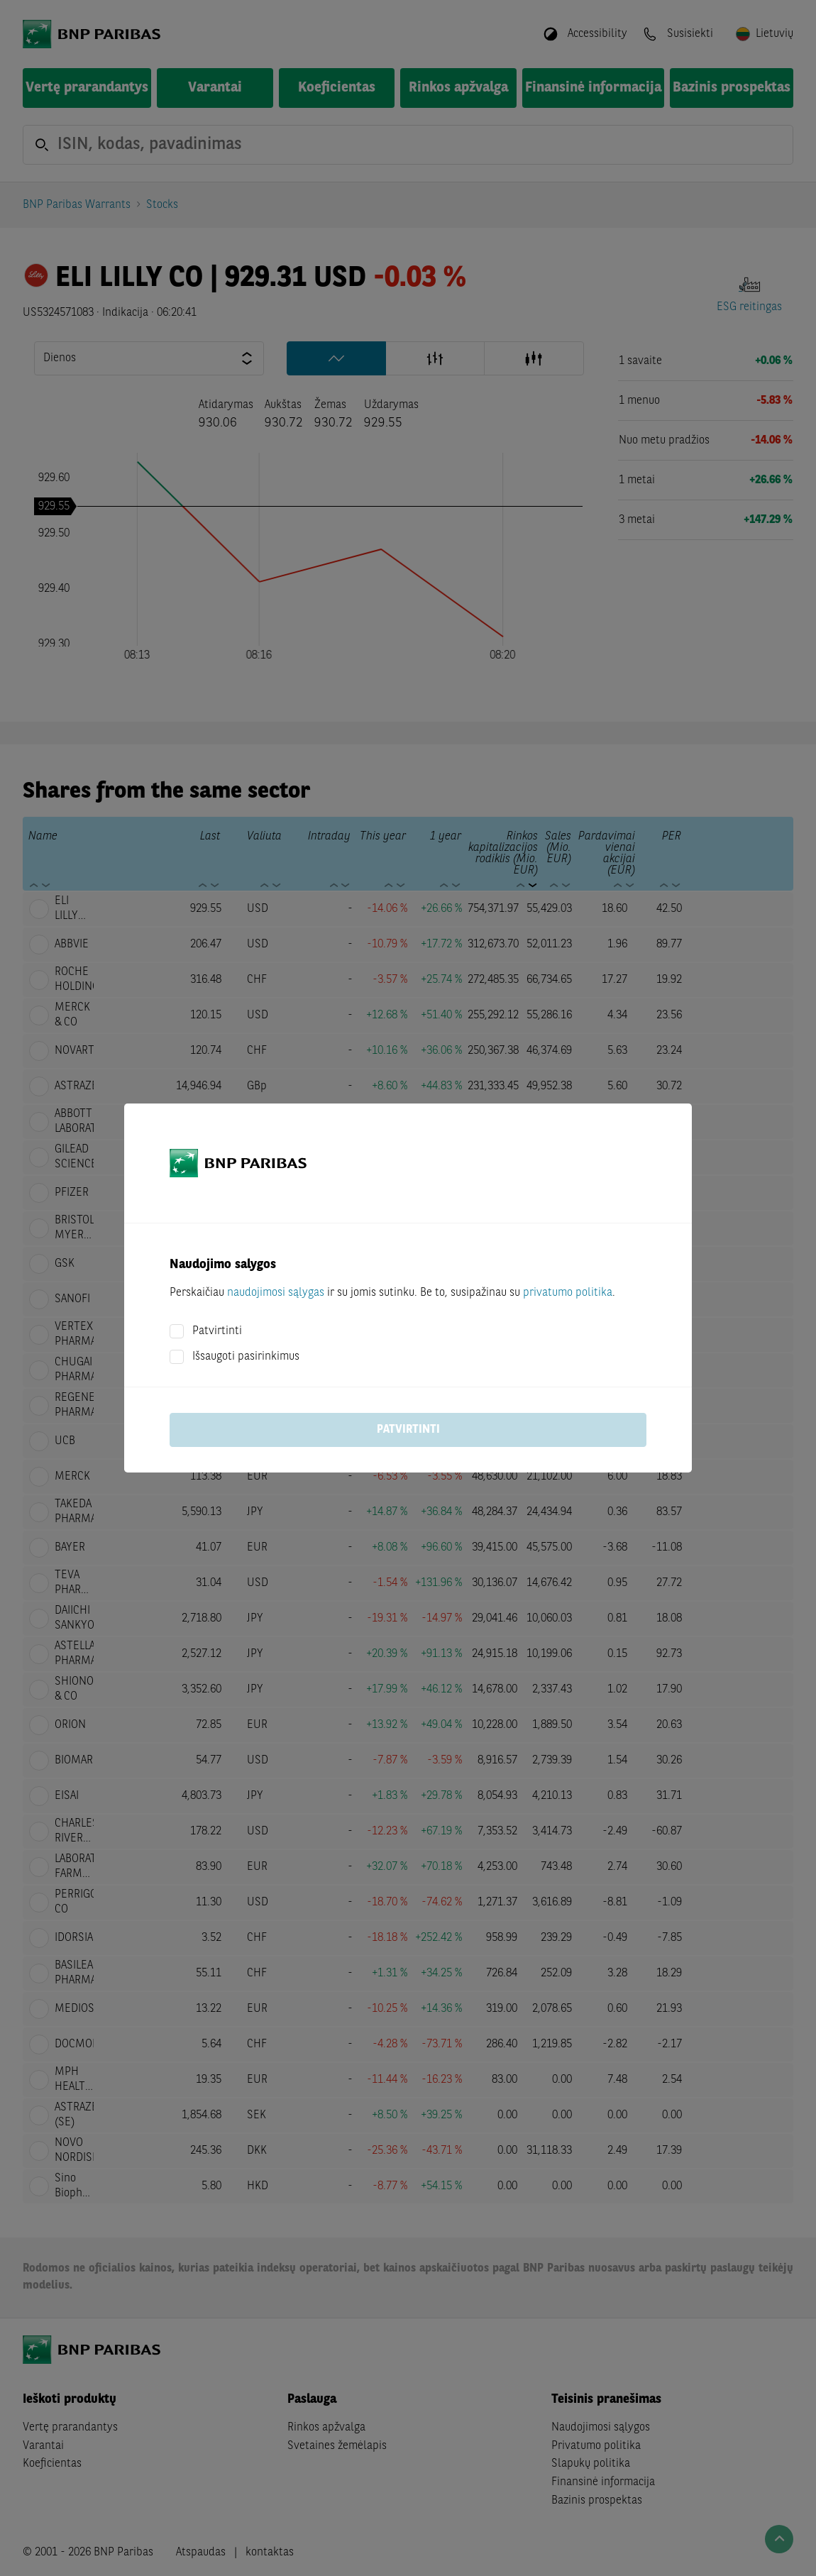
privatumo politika (567, 1293)
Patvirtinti (217, 1331)
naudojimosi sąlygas (275, 1293)
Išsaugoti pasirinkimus (245, 1357)
